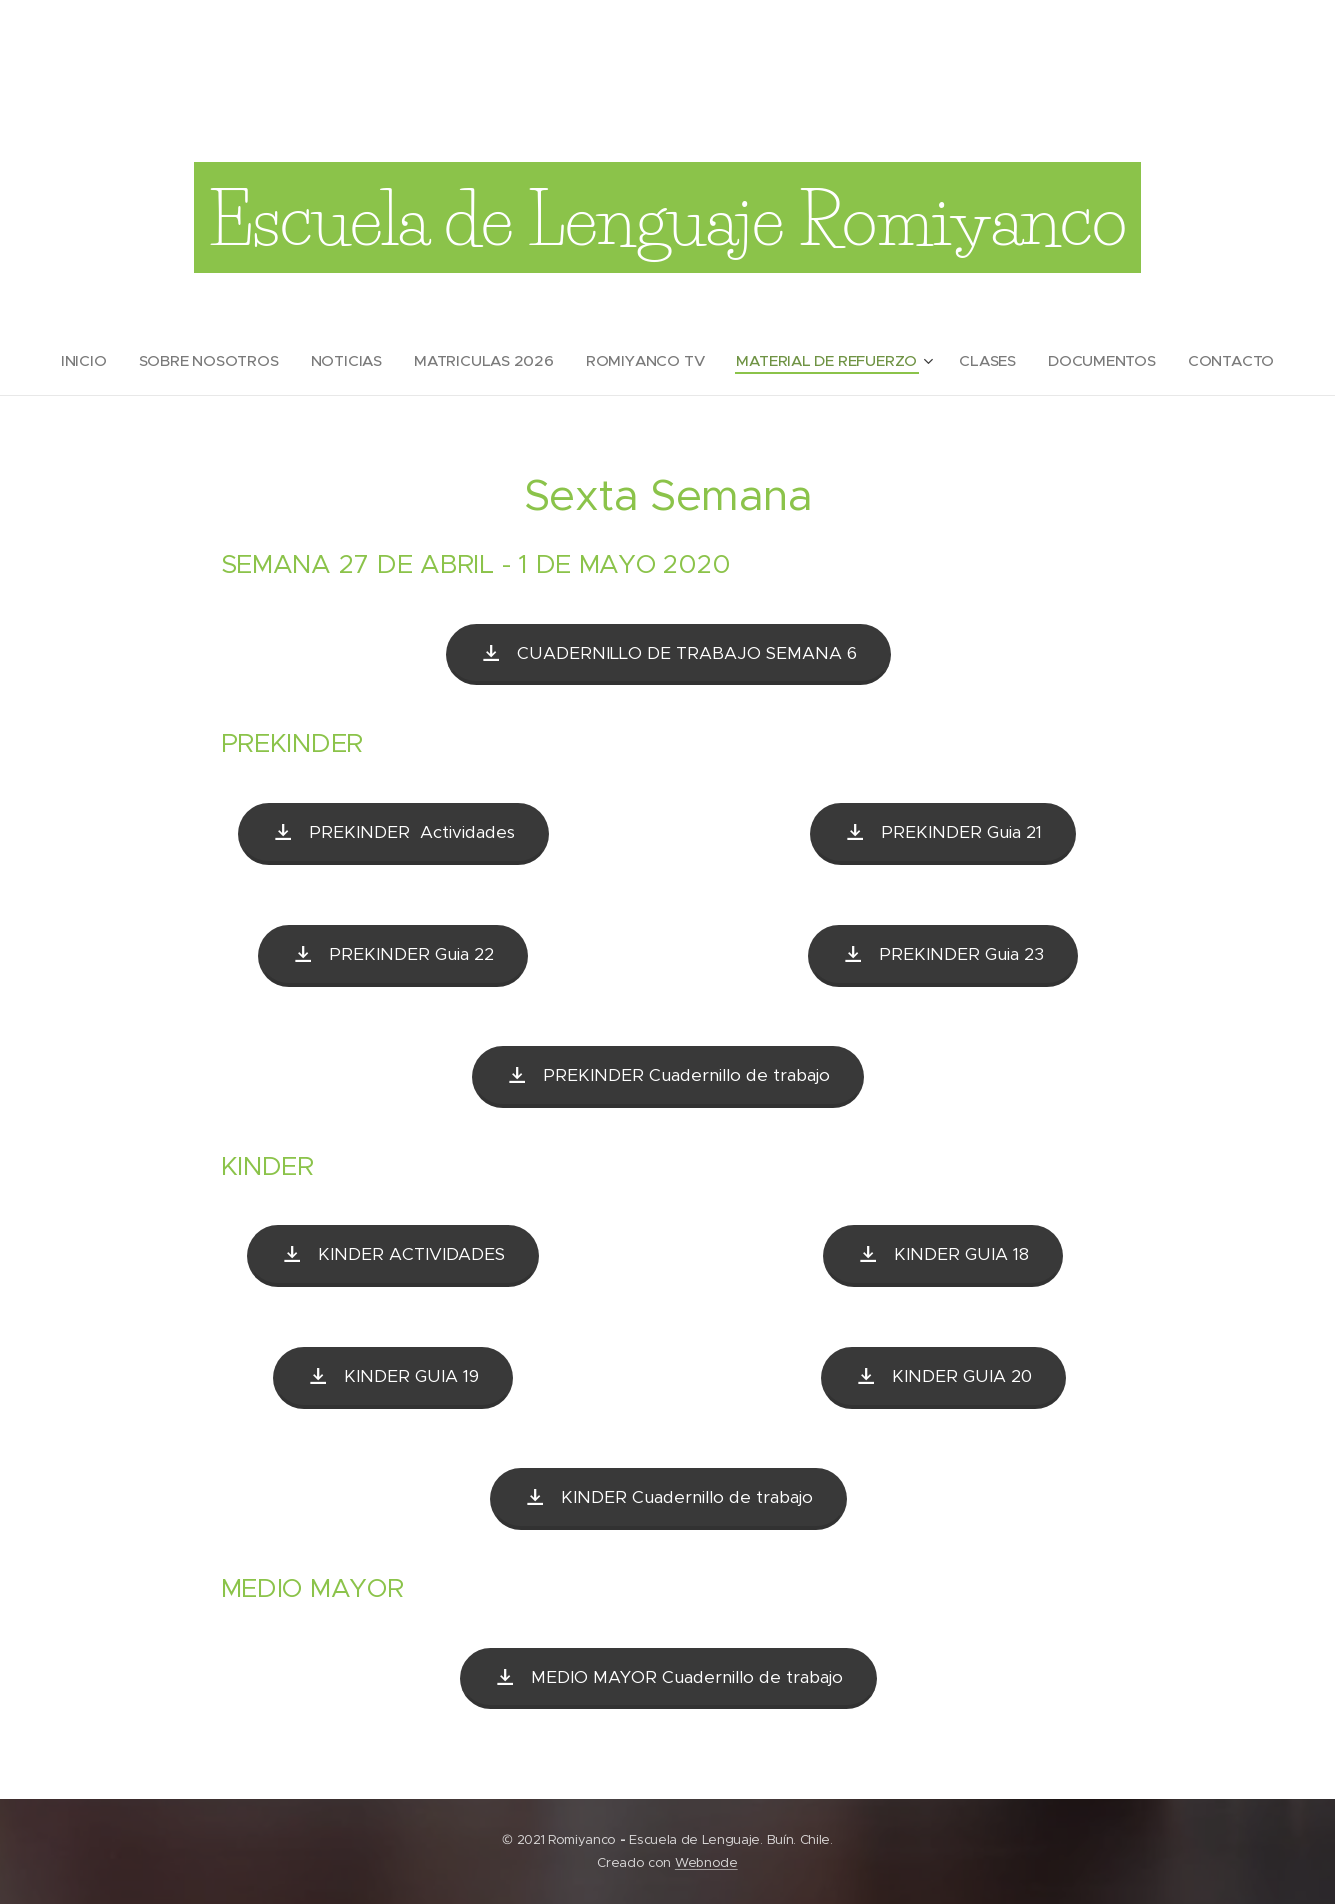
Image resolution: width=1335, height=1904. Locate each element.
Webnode (706, 1862)
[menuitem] (95, 361)
